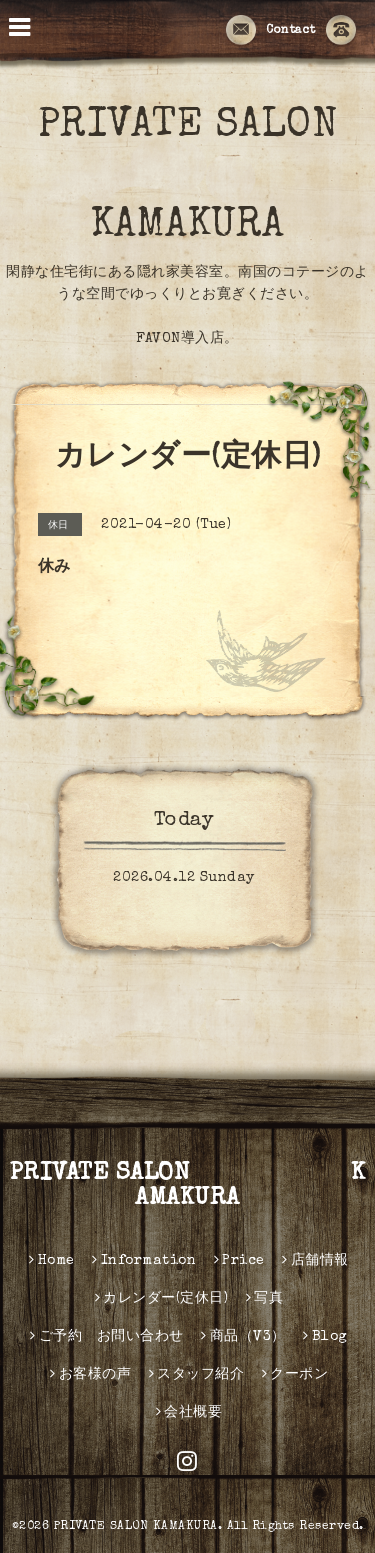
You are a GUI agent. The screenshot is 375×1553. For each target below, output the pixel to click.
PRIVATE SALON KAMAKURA (188, 1186)
